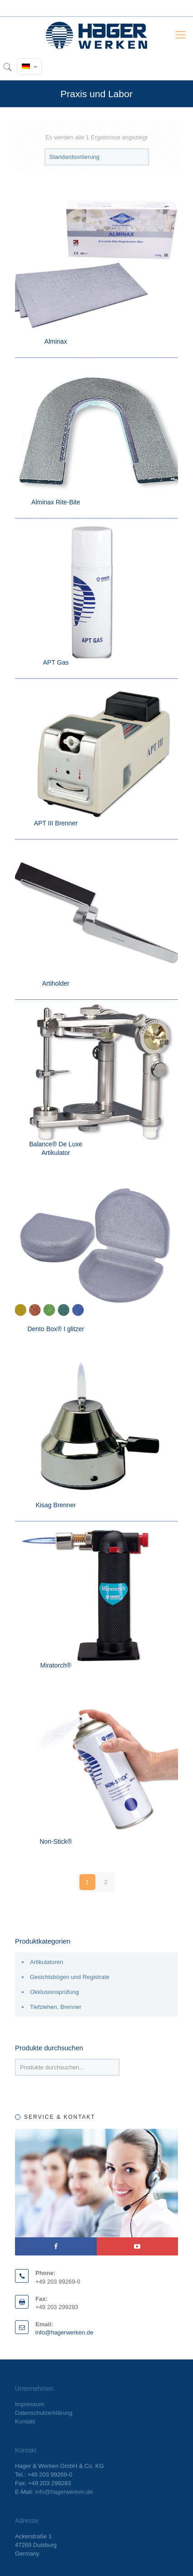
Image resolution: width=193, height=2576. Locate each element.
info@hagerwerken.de (64, 2332)
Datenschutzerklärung (43, 2412)
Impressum (29, 2404)
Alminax (56, 341)
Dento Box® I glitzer (55, 1328)
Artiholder (55, 983)
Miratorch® (55, 1665)
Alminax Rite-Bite (55, 502)
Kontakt (25, 2421)
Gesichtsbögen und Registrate (69, 1977)
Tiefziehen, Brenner (55, 2007)
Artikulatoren (46, 1962)
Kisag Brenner (55, 1505)
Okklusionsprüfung (54, 1992)
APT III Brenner (56, 823)
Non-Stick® (56, 1841)
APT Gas (56, 662)
